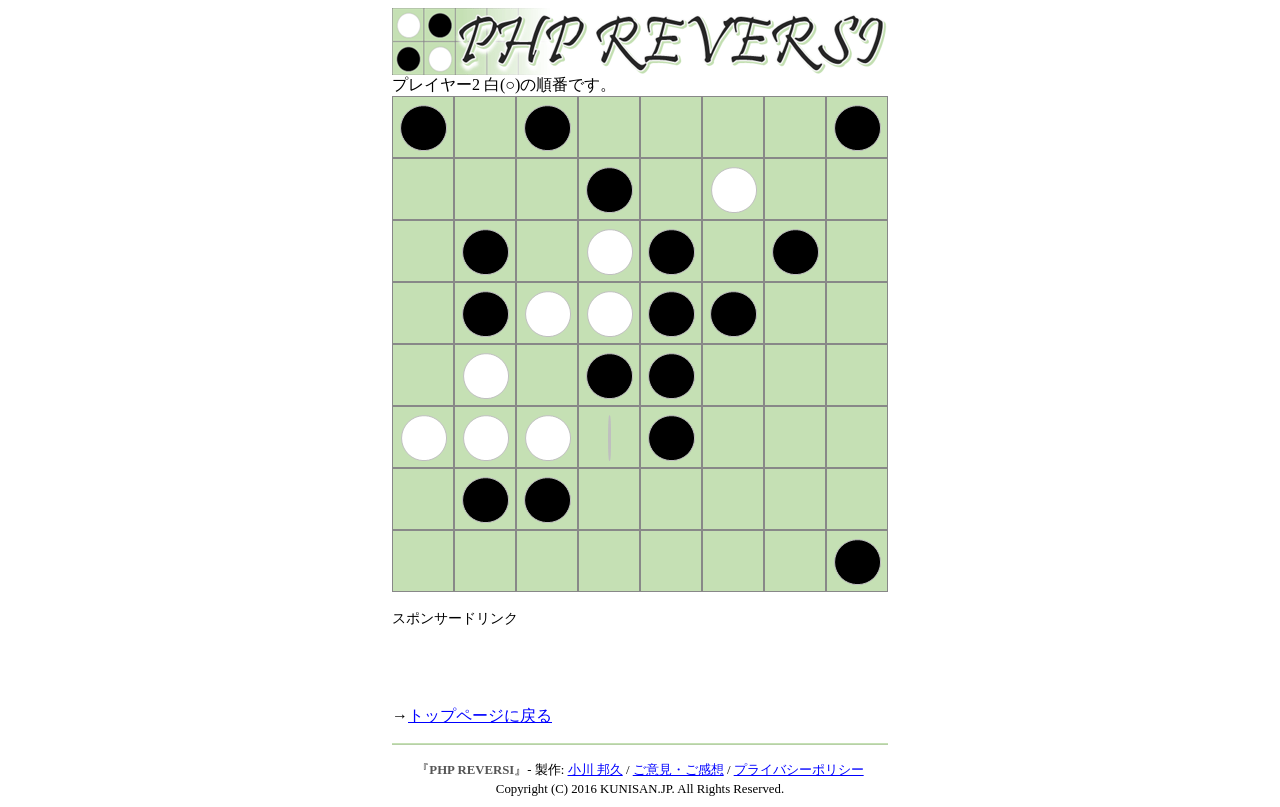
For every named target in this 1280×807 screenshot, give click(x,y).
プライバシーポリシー (799, 770)
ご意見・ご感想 (678, 770)
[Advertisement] (626, 658)
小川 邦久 (595, 770)
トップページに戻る (480, 715)
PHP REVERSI (471, 770)
